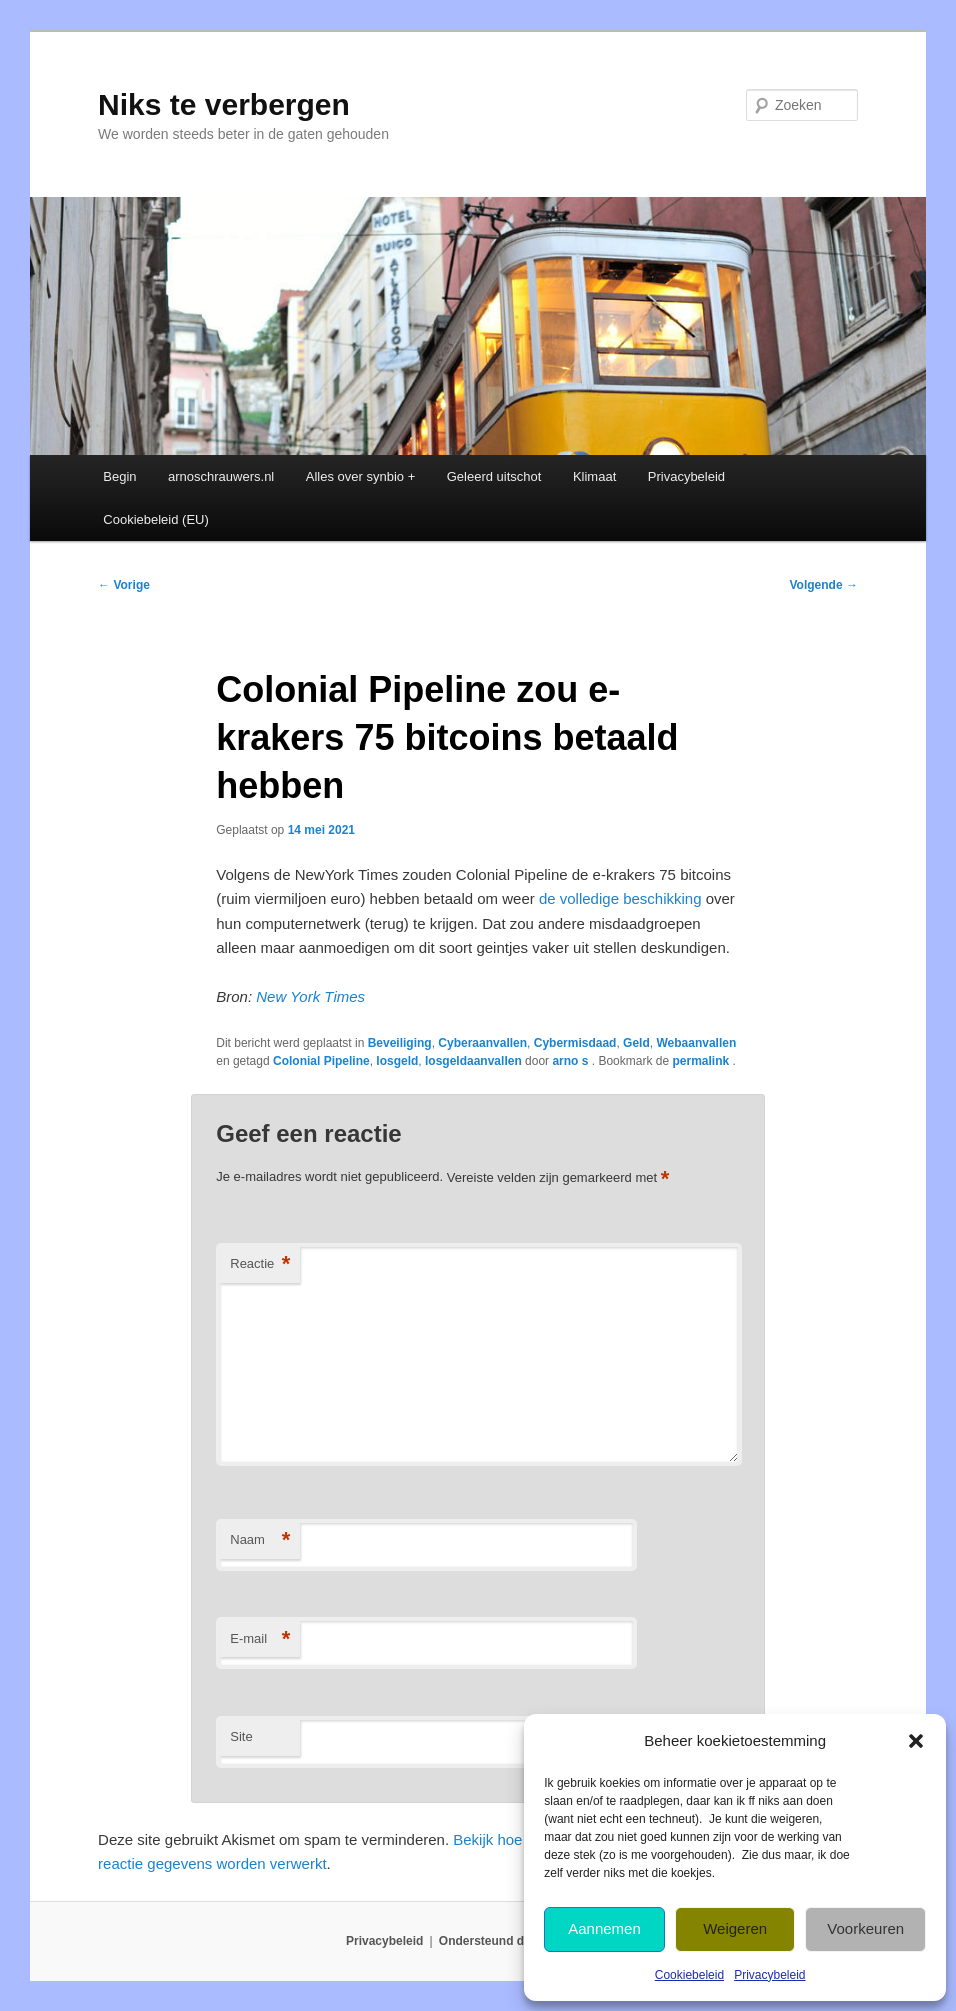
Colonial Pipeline (321, 1061)
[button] (916, 1741)
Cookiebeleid (689, 1975)
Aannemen (604, 1928)
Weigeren (735, 1928)
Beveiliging (400, 1043)
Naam (260, 1540)
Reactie (260, 1264)
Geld (636, 1043)
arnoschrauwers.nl (221, 476)
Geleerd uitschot (494, 476)
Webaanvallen (696, 1043)
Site (241, 1736)
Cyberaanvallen (482, 1043)
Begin (119, 476)
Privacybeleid (769, 1975)
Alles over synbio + (360, 476)
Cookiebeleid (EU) (156, 519)
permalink (702, 1061)
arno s (571, 1061)
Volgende (823, 585)
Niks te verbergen (224, 104)
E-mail (260, 1639)
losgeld (397, 1061)
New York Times (310, 996)
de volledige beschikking (620, 898)
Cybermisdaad (575, 1043)
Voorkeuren (865, 1928)
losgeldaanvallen (473, 1061)
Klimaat (594, 476)
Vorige (124, 585)
